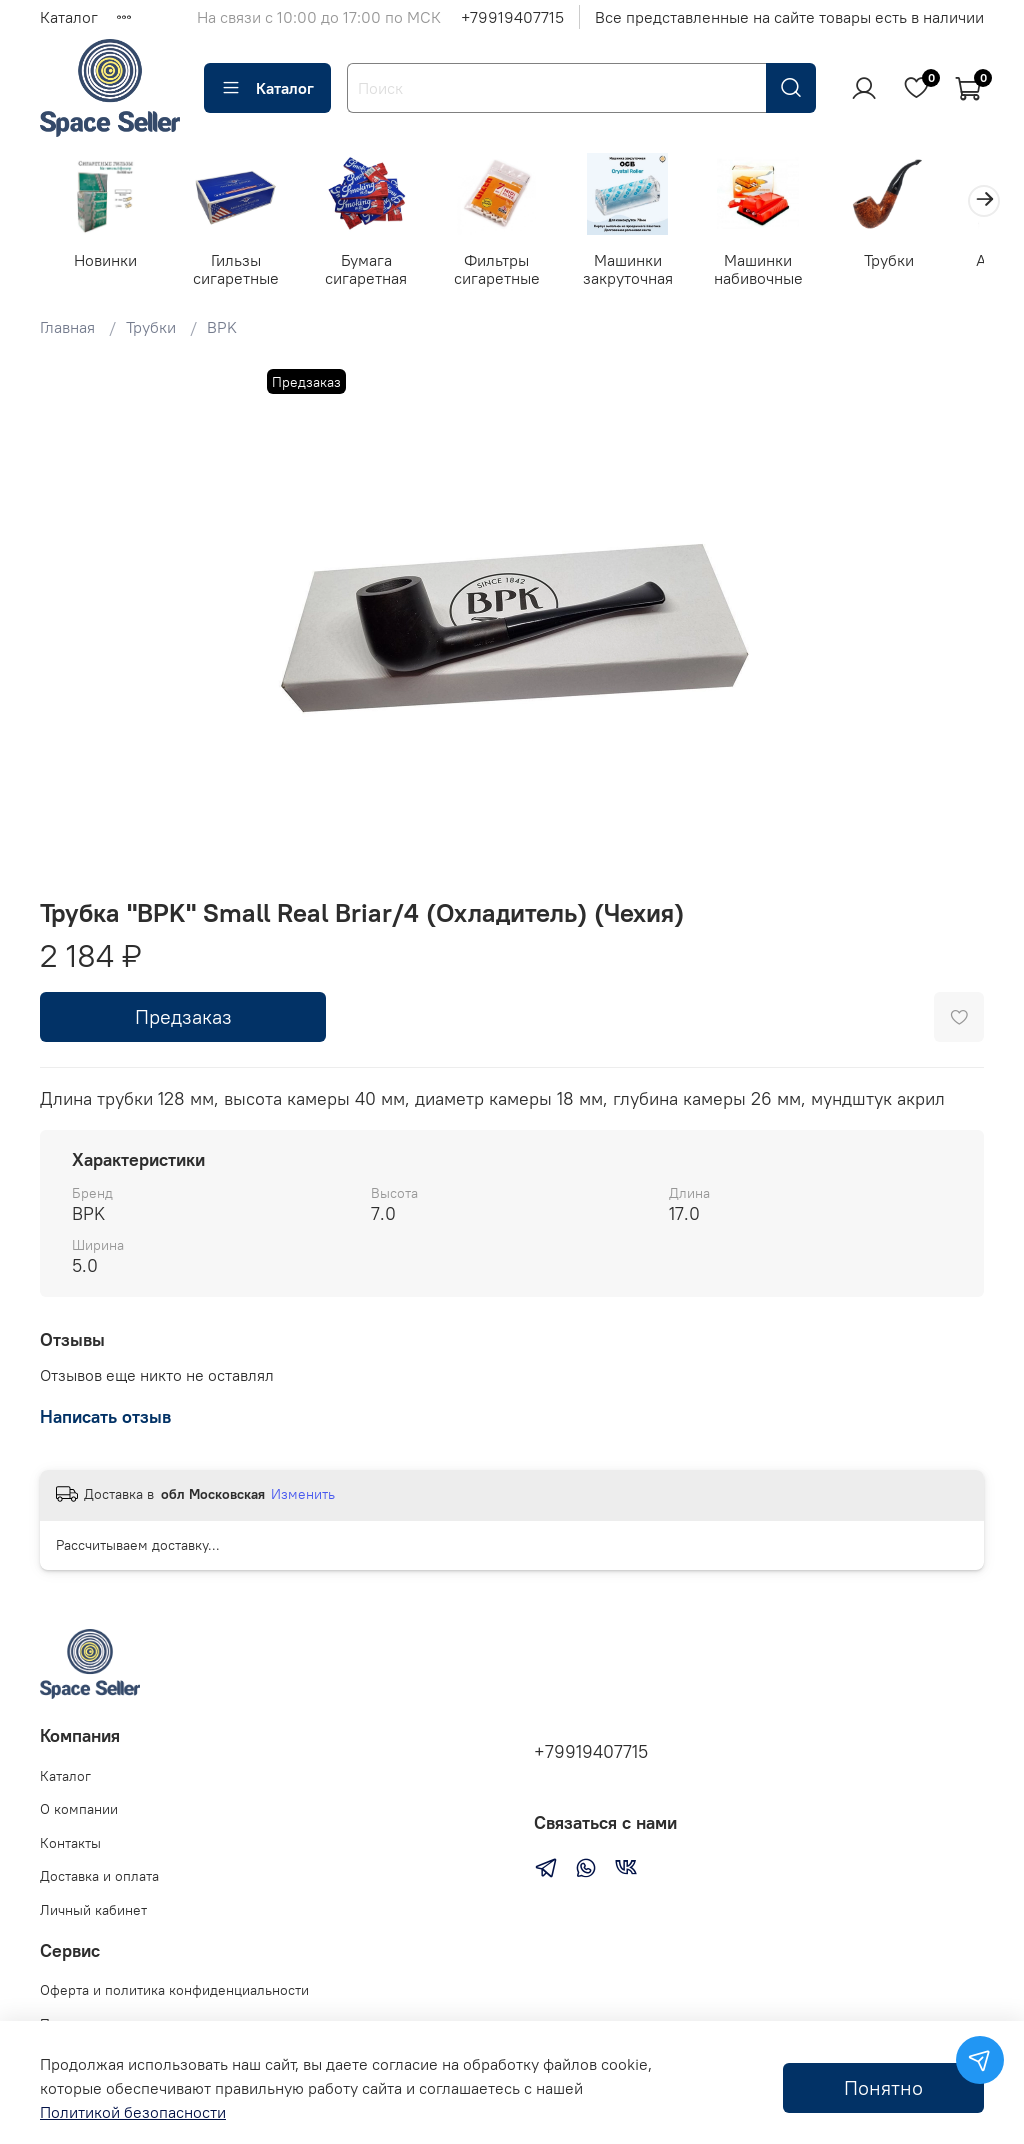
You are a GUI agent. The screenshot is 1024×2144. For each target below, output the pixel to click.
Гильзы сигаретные (242, 271)
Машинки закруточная (647, 271)
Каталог (69, 17)
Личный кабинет (93, 1910)
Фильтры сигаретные (512, 271)
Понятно (883, 2087)
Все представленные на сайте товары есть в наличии (789, 17)
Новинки (107, 262)
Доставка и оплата (99, 1877)
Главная (67, 330)
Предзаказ (183, 1018)
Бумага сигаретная (377, 271)
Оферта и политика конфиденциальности (174, 1990)
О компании (79, 1809)
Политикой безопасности (133, 2112)
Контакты (70, 1843)
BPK (222, 330)
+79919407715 (512, 17)
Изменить (303, 1496)
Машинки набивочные (781, 271)
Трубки (916, 262)
